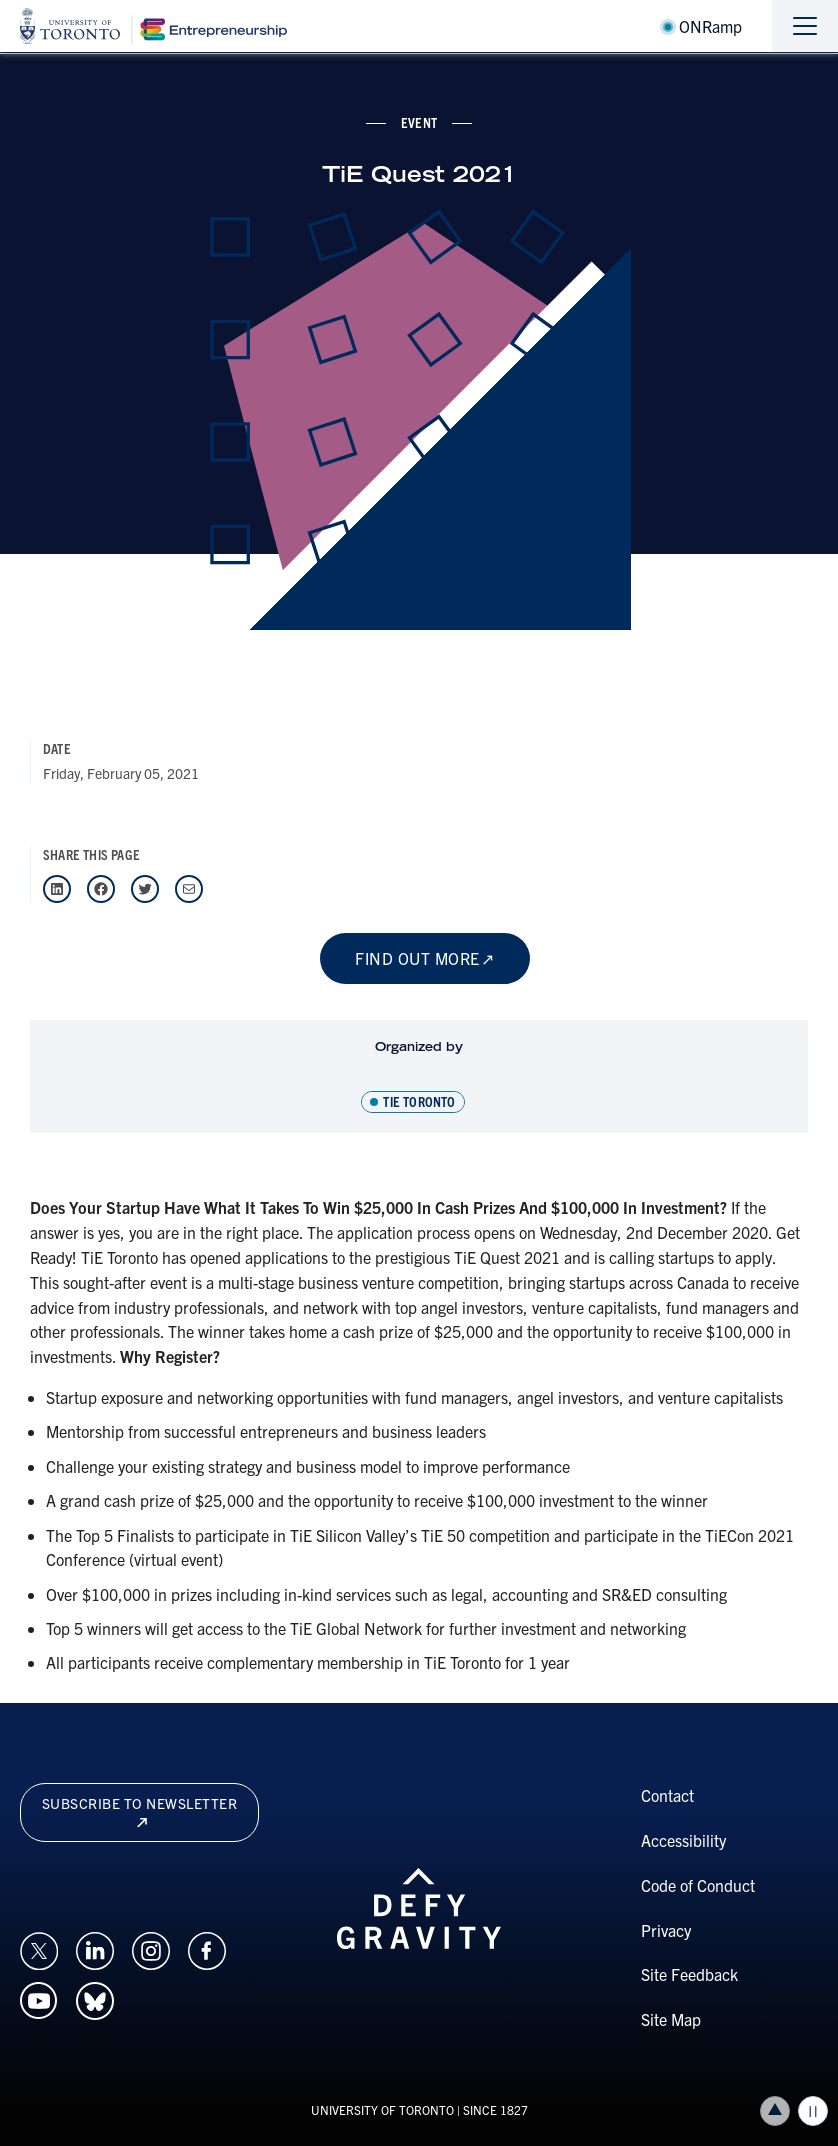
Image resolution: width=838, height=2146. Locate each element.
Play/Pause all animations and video (813, 2111)
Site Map (671, 2019)
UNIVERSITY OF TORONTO (382, 2109)
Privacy (666, 1930)
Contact (667, 1795)
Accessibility (683, 1840)
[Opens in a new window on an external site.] (39, 1948)
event (419, 122)
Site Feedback (689, 1974)
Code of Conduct (698, 1885)
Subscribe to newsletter (140, 1810)
